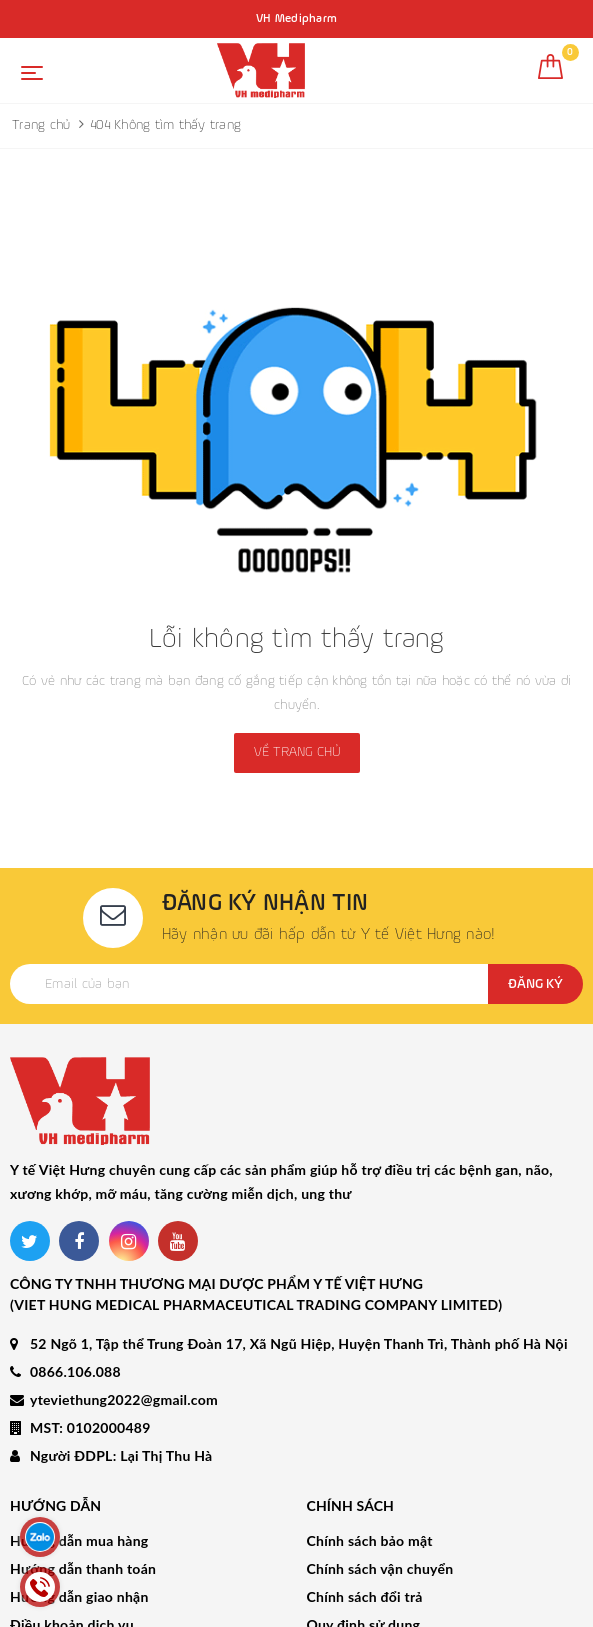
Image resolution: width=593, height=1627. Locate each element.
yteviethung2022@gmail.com (124, 1312)
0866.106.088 (75, 1284)
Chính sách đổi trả (365, 1508)
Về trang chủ (297, 752)
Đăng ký (535, 984)
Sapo (453, 1606)
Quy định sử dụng (364, 1536)
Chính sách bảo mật (370, 1452)
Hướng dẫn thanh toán (83, 1480)
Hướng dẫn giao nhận (79, 1508)
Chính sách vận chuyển (380, 1480)
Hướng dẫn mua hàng (79, 1452)
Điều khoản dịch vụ (72, 1536)
